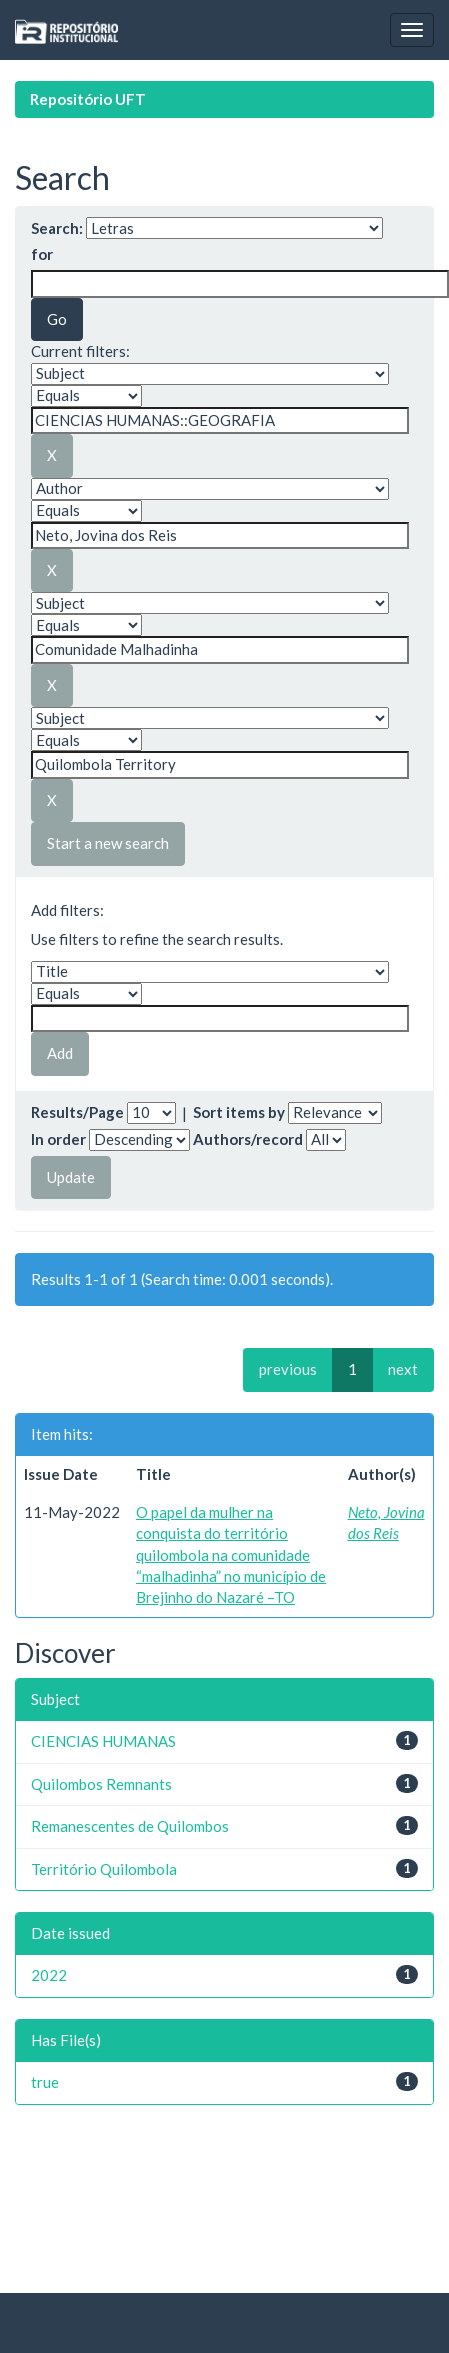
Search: (57, 228)
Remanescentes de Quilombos (130, 1826)
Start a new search (108, 843)
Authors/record (248, 1139)
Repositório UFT (88, 99)
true (45, 2082)
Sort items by (239, 1112)
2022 (49, 1975)
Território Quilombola (104, 1869)
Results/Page (77, 1112)
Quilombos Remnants (101, 1784)
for (42, 254)
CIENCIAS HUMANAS (103, 1741)
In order (58, 1139)
